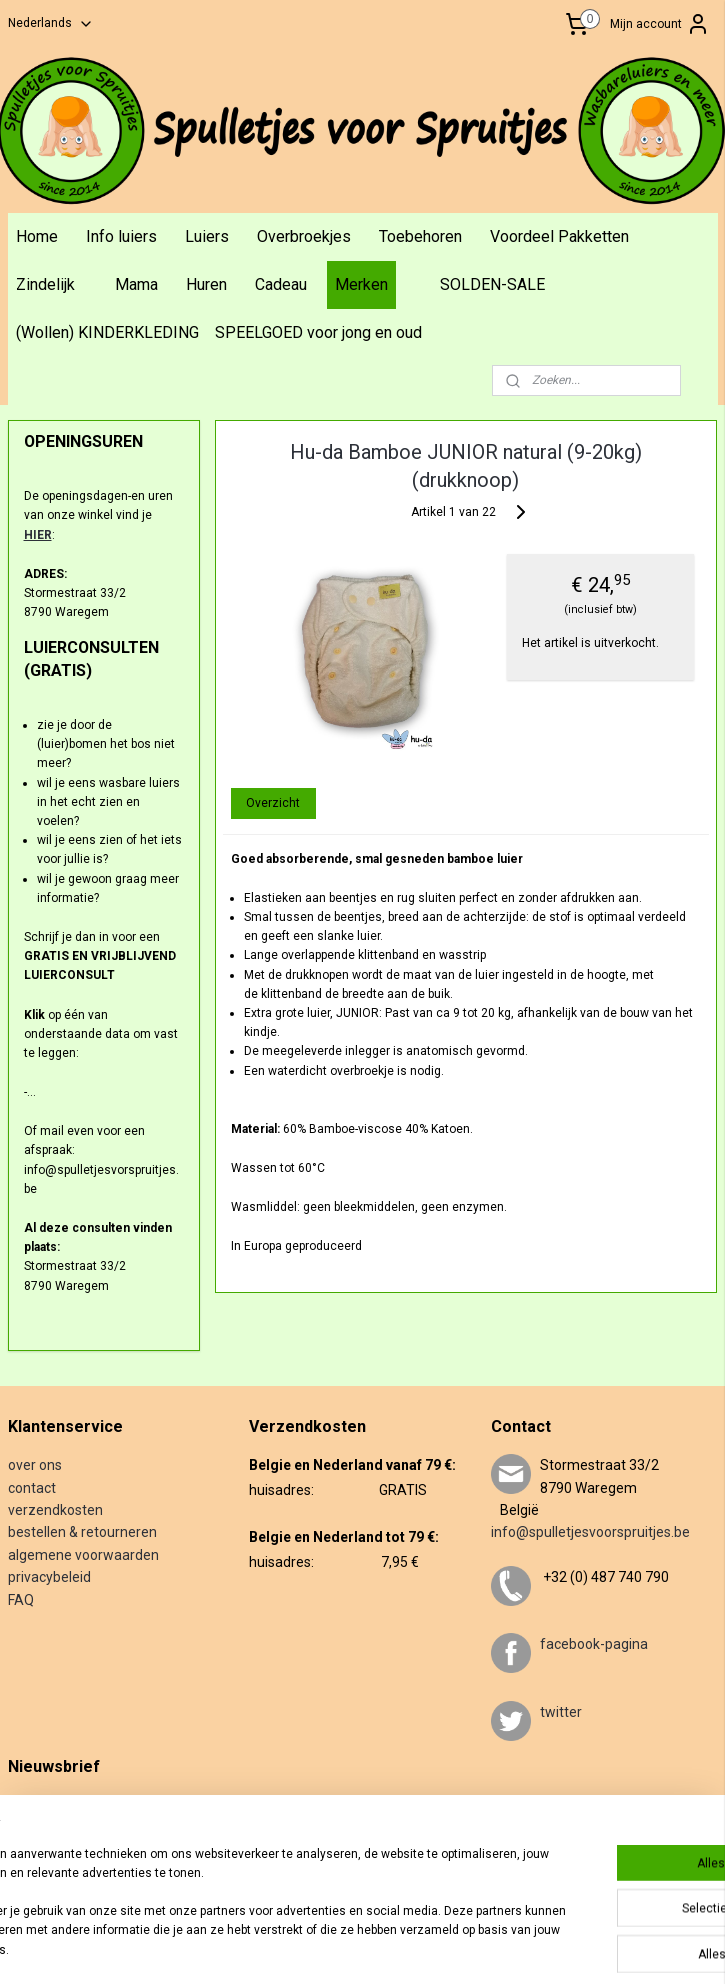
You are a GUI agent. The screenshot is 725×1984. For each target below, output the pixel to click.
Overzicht (274, 802)
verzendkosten (55, 1510)
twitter (561, 1712)
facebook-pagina (594, 1644)
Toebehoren (420, 236)
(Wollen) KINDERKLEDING (107, 332)
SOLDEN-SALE (492, 284)
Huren (206, 284)
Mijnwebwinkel (645, 1947)
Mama (136, 284)
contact (32, 1488)
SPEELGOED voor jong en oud (318, 332)
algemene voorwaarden (83, 1555)
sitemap (365, 1947)
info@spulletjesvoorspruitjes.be (590, 1532)
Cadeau (281, 284)
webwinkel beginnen (476, 1947)
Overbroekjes (304, 236)
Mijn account (660, 24)
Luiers (207, 236)
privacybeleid (49, 1577)
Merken (361, 284)
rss (404, 1947)
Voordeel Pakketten (559, 236)
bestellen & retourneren (82, 1532)
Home (37, 236)
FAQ (21, 1600)
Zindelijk (45, 284)
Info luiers (121, 236)
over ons (35, 1465)
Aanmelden (55, 1869)
